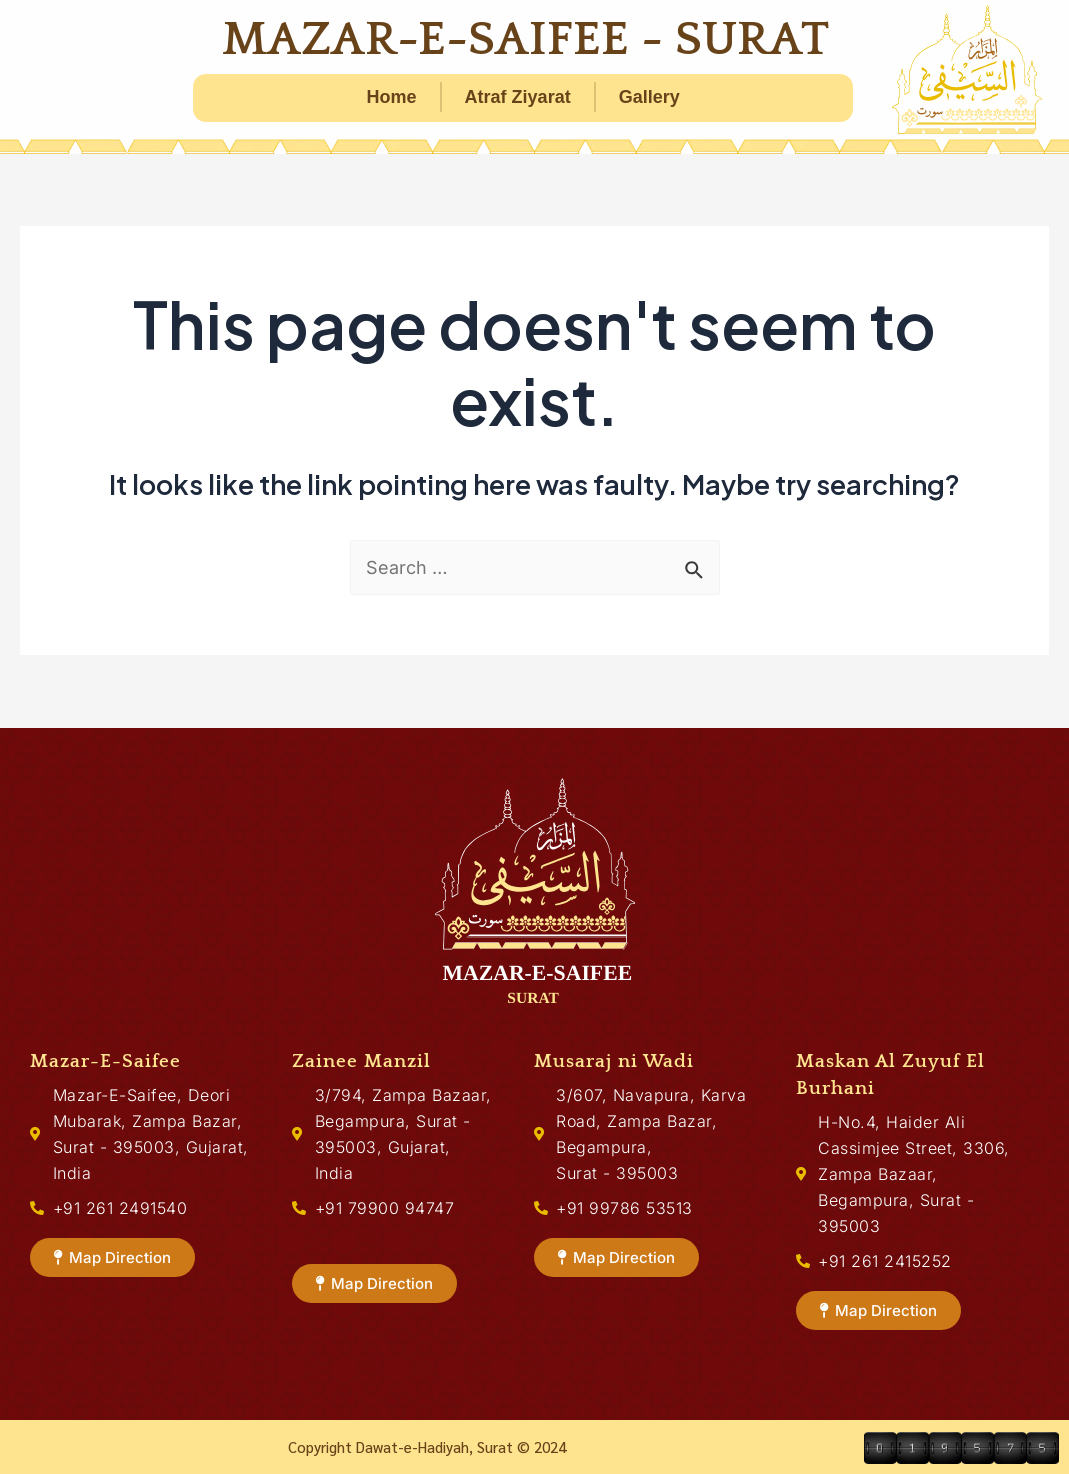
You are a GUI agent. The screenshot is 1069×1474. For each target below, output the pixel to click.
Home (392, 97)
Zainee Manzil (361, 1061)
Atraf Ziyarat (518, 97)
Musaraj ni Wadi (614, 1061)
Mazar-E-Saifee (105, 1061)
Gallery (649, 97)
